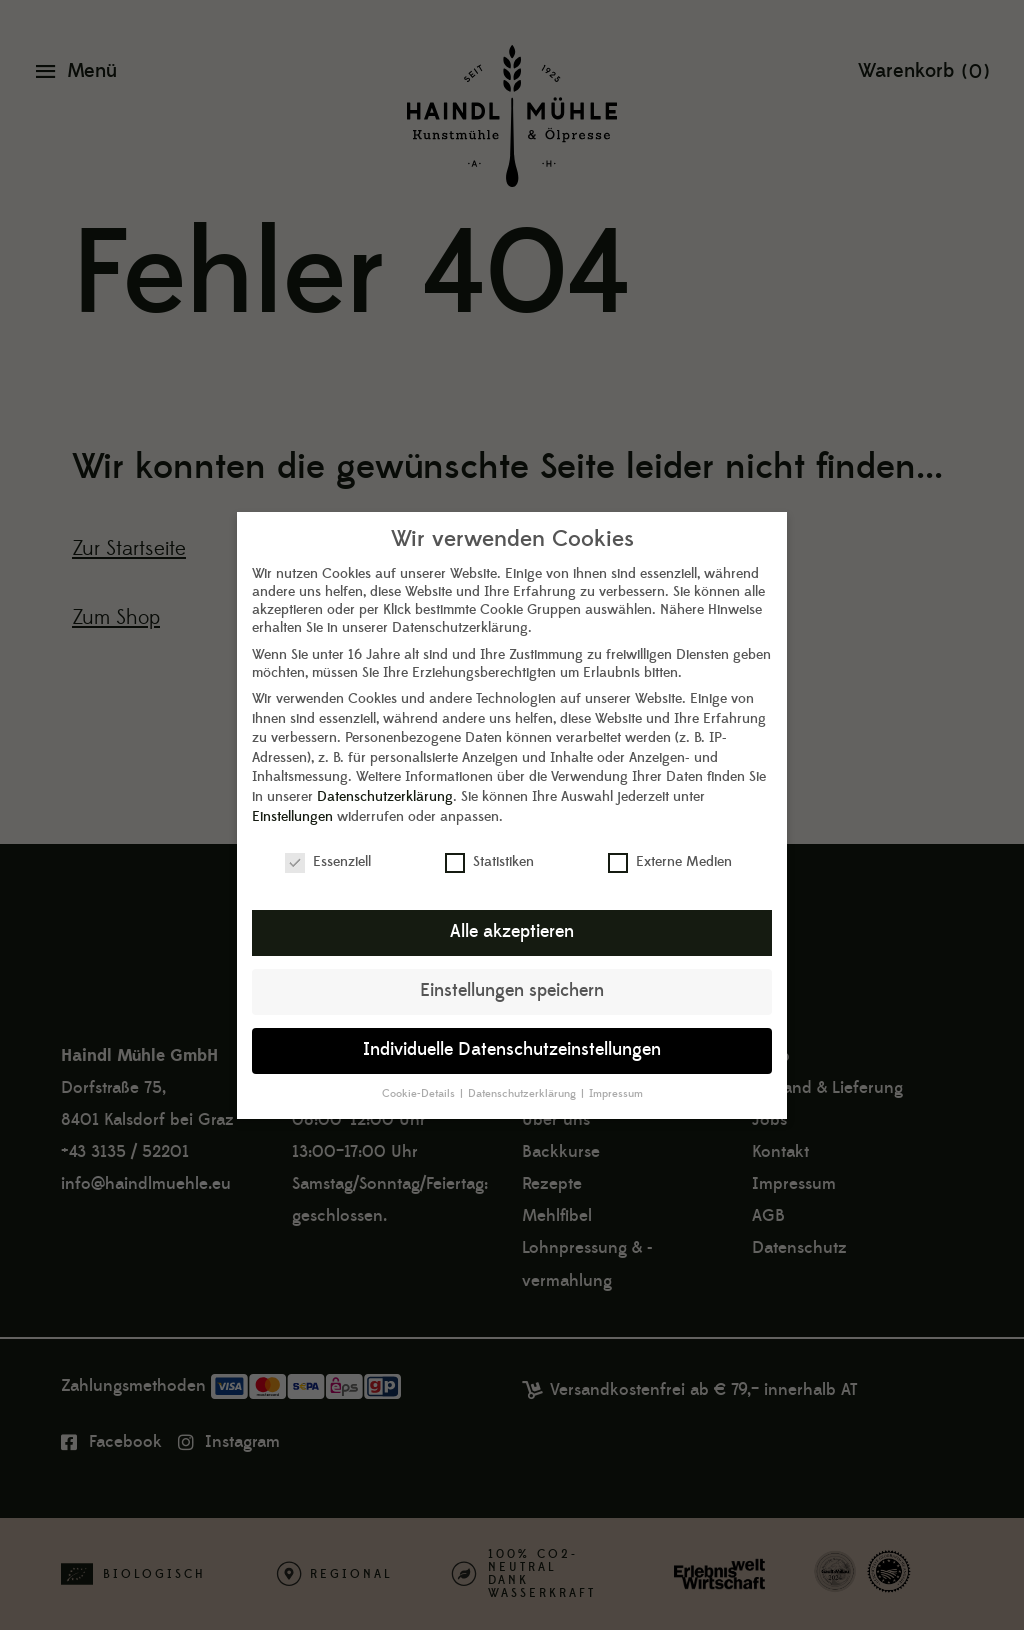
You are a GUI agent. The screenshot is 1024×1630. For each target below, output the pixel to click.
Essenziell (328, 848)
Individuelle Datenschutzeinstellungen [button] (512, 1035)
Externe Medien (670, 848)
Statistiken (489, 848)
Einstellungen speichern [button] (512, 976)
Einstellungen (292, 802)
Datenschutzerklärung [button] (523, 1078)
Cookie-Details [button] (420, 1078)
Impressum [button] (616, 1078)
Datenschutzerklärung (385, 782)
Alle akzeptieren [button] (512, 917)
